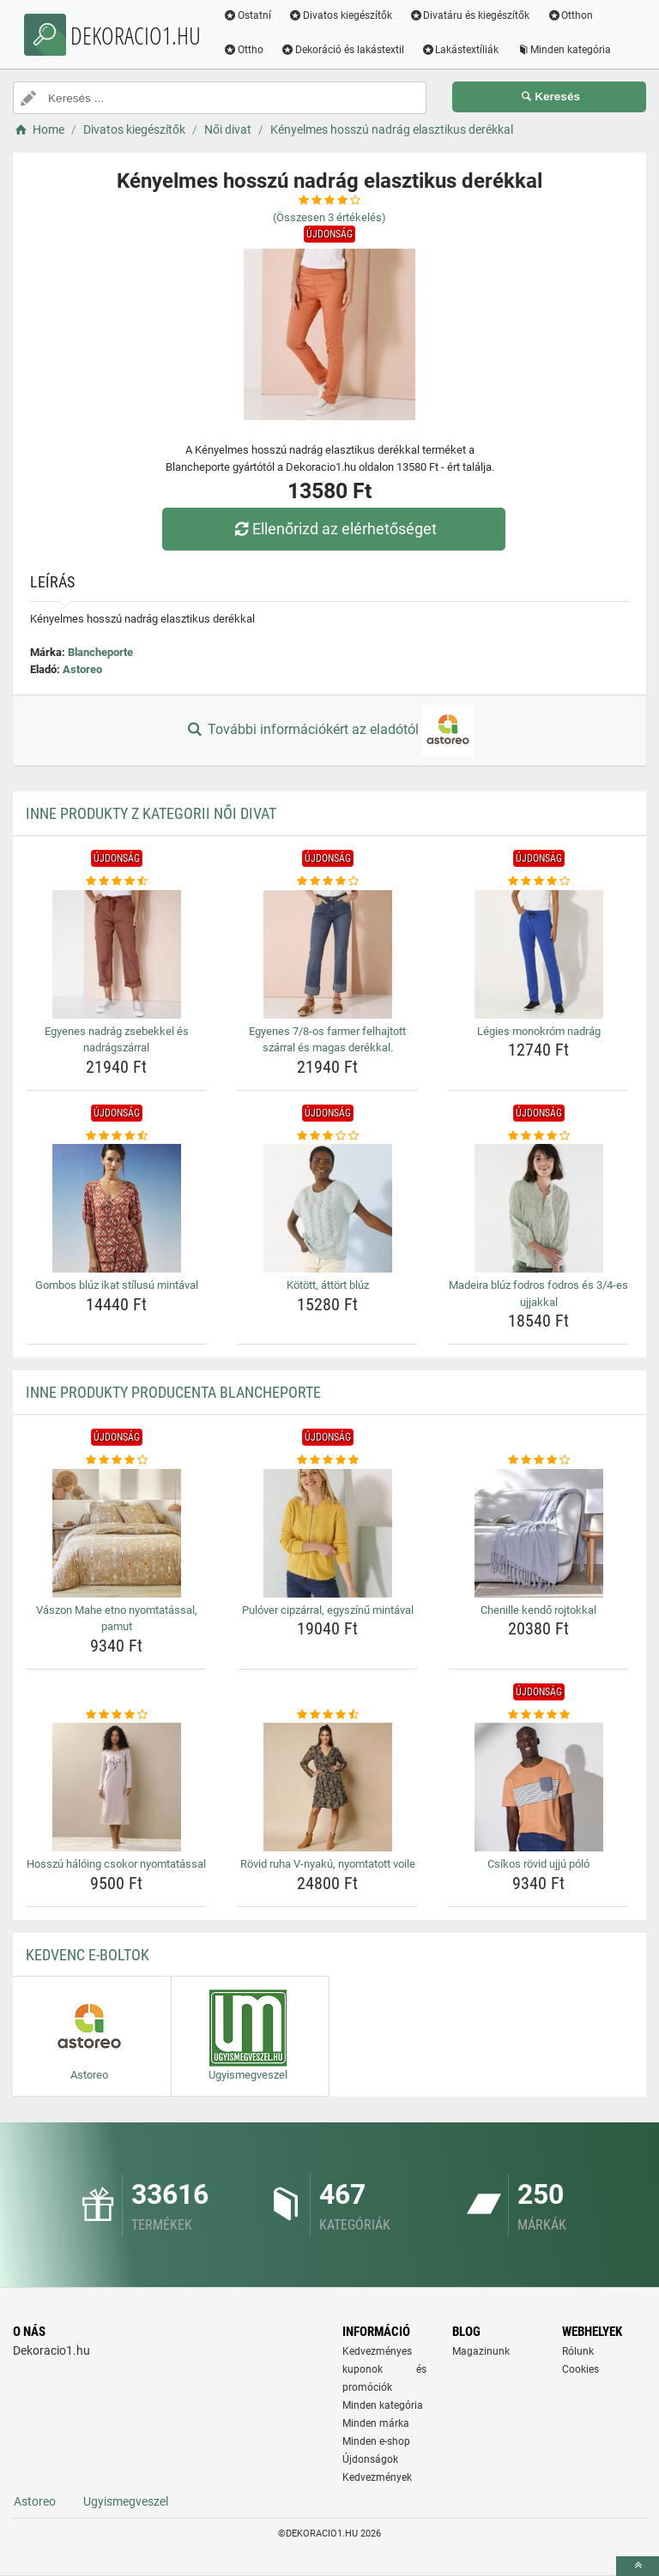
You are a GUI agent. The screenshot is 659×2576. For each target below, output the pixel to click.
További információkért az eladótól (329, 730)
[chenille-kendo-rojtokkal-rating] (538, 1460)
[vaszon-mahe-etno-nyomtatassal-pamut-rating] (116, 1460)
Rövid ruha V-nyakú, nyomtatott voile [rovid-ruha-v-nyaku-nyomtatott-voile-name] (327, 1863)
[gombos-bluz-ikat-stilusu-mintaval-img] (116, 1208)
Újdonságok (370, 2459)
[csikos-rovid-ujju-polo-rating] (538, 1715)
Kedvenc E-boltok (87, 1955)
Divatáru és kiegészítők (474, 15)
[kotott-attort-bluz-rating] (327, 1136)
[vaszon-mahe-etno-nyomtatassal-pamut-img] (116, 1533)
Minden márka (375, 2423)
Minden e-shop (376, 2441)
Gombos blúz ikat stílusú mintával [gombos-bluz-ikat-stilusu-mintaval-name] (116, 1285)
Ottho (248, 50)
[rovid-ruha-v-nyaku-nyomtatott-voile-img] (327, 1787)
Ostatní (252, 15)
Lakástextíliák (465, 50)
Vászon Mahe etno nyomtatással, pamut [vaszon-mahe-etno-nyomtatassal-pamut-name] (116, 1619)
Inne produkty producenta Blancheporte (173, 1392)
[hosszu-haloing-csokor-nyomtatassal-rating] (116, 1715)
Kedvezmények (377, 2477)
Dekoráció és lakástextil (347, 50)
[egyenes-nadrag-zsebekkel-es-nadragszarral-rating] (116, 881)
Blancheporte (100, 652)
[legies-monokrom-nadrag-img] (538, 954)
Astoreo (82, 669)
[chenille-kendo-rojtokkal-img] (538, 1533)
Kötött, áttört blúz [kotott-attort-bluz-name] (328, 1285)
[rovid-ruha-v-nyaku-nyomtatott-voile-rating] (327, 1715)
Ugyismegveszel (125, 2501)
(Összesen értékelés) (329, 217)
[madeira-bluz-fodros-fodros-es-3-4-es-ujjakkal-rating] (538, 1136)
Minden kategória (568, 50)
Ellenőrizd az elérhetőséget (334, 528)
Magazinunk (481, 2351)
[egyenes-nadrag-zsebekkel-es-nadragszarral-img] (116, 954)
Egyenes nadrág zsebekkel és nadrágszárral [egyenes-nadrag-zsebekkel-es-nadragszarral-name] (117, 1040)
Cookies (580, 2369)
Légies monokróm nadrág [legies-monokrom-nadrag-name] (539, 1031)
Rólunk (578, 2351)
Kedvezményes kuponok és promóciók (384, 2369)
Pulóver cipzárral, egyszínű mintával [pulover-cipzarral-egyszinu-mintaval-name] (328, 1610)
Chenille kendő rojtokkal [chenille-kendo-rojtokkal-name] (538, 1610)
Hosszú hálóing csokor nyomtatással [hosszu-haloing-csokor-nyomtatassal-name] (116, 1863)
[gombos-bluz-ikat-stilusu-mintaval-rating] (116, 1136)
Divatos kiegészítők (345, 15)
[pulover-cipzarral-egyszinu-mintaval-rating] (327, 1460)
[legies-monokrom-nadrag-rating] (538, 881)
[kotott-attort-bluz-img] (327, 1208)
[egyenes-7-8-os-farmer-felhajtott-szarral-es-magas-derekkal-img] (327, 954)
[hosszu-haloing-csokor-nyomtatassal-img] (116, 1787)
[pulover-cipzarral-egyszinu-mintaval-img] (327, 1533)
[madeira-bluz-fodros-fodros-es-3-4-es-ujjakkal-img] (538, 1208)
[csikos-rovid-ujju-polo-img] (538, 1787)
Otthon (575, 15)
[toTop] (637, 2566)
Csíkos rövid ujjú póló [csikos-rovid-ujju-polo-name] (538, 1863)
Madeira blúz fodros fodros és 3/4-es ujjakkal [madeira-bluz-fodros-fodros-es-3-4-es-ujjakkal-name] (538, 1294)
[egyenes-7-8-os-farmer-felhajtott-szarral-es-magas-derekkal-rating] (327, 881)
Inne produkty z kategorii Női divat (151, 813)
